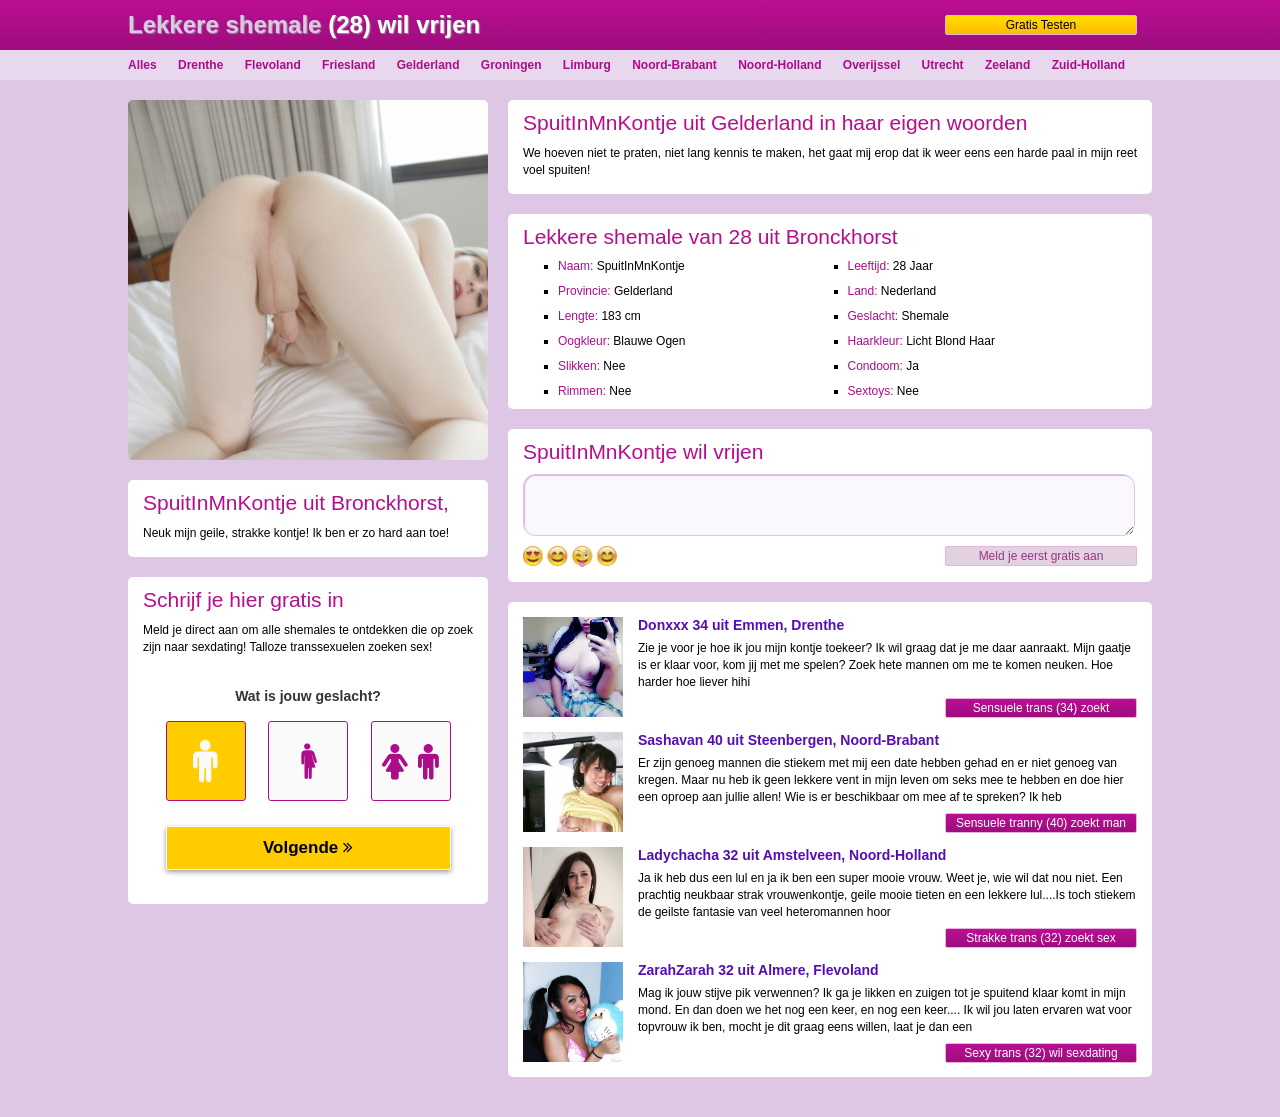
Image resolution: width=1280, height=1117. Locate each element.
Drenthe (200, 65)
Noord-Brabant (674, 65)
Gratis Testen (1041, 25)
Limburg (587, 65)
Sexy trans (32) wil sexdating (1040, 1053)
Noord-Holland (779, 65)
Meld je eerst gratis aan (1041, 556)
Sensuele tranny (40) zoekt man (1041, 823)
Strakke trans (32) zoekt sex (1040, 938)
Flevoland (273, 65)
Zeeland (1007, 65)
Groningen (511, 65)
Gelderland (428, 65)
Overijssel (871, 65)
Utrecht (943, 65)
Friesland (348, 65)
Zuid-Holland (1088, 65)
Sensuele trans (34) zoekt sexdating (1041, 709)
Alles (142, 65)
